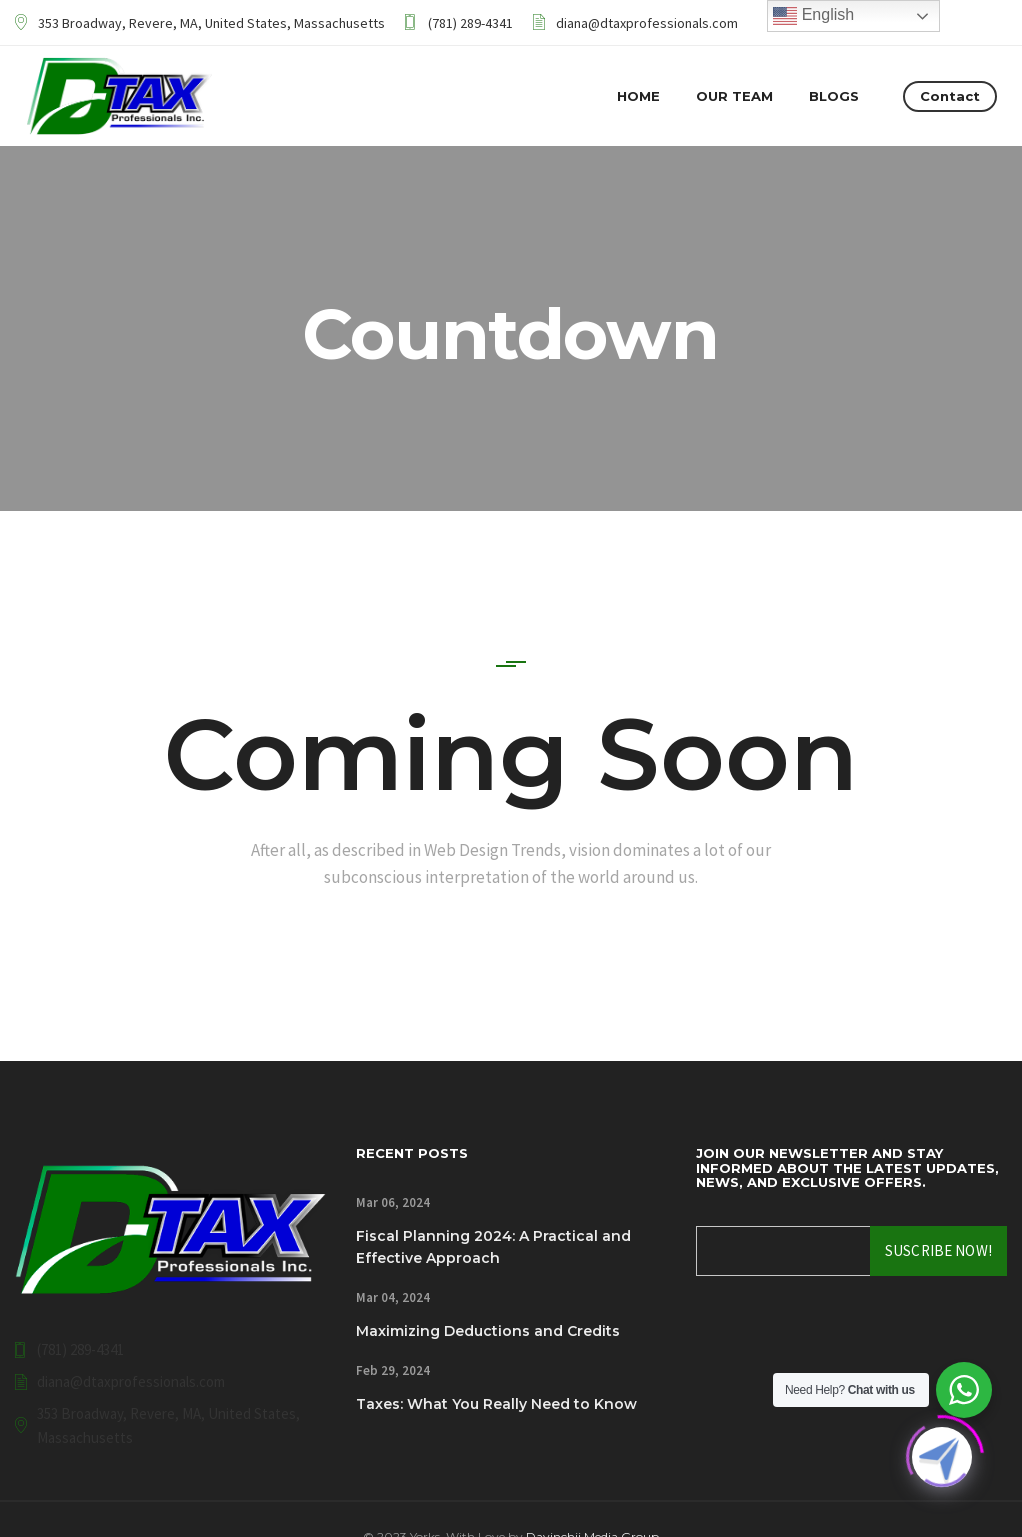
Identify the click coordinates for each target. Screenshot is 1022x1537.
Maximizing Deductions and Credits (488, 1331)
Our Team (734, 96)
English (813, 16)
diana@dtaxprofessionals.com (647, 23)
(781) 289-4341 (470, 23)
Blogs (834, 96)
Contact (950, 96)
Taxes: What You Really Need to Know (496, 1404)
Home (638, 96)
